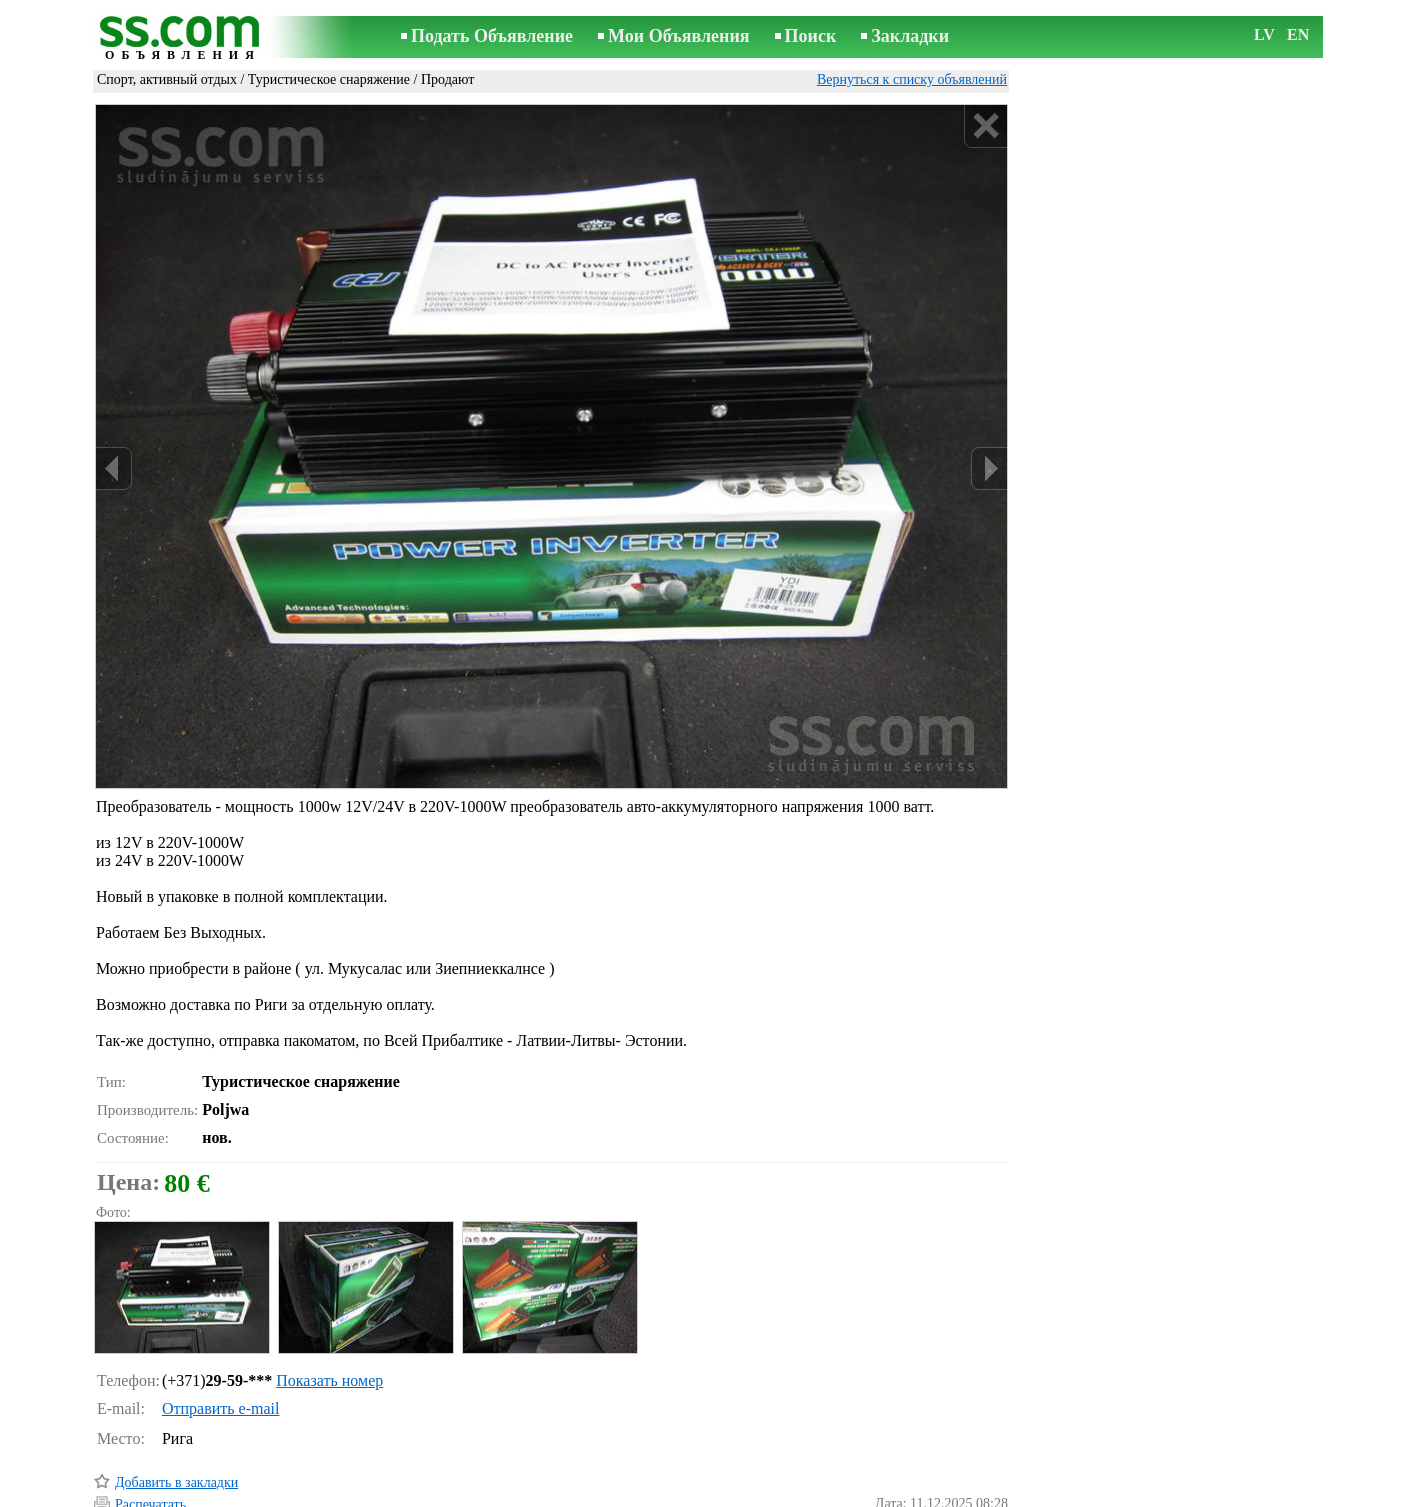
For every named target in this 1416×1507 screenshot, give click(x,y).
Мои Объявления (678, 36)
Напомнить (148, 1464)
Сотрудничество (736, 1493)
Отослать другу (161, 1441)
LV (1264, 34)
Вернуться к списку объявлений (912, 79)
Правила (447, 1493)
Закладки (910, 36)
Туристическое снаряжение (329, 79)
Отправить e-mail (220, 1323)
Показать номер (329, 1295)
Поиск (811, 36)
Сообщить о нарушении (937, 1465)
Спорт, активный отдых (167, 79)
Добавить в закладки (176, 1397)
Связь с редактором (548, 1493)
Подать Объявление (492, 36)
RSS (814, 1493)
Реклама (646, 1493)
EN (1298, 34)
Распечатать (150, 1419)
